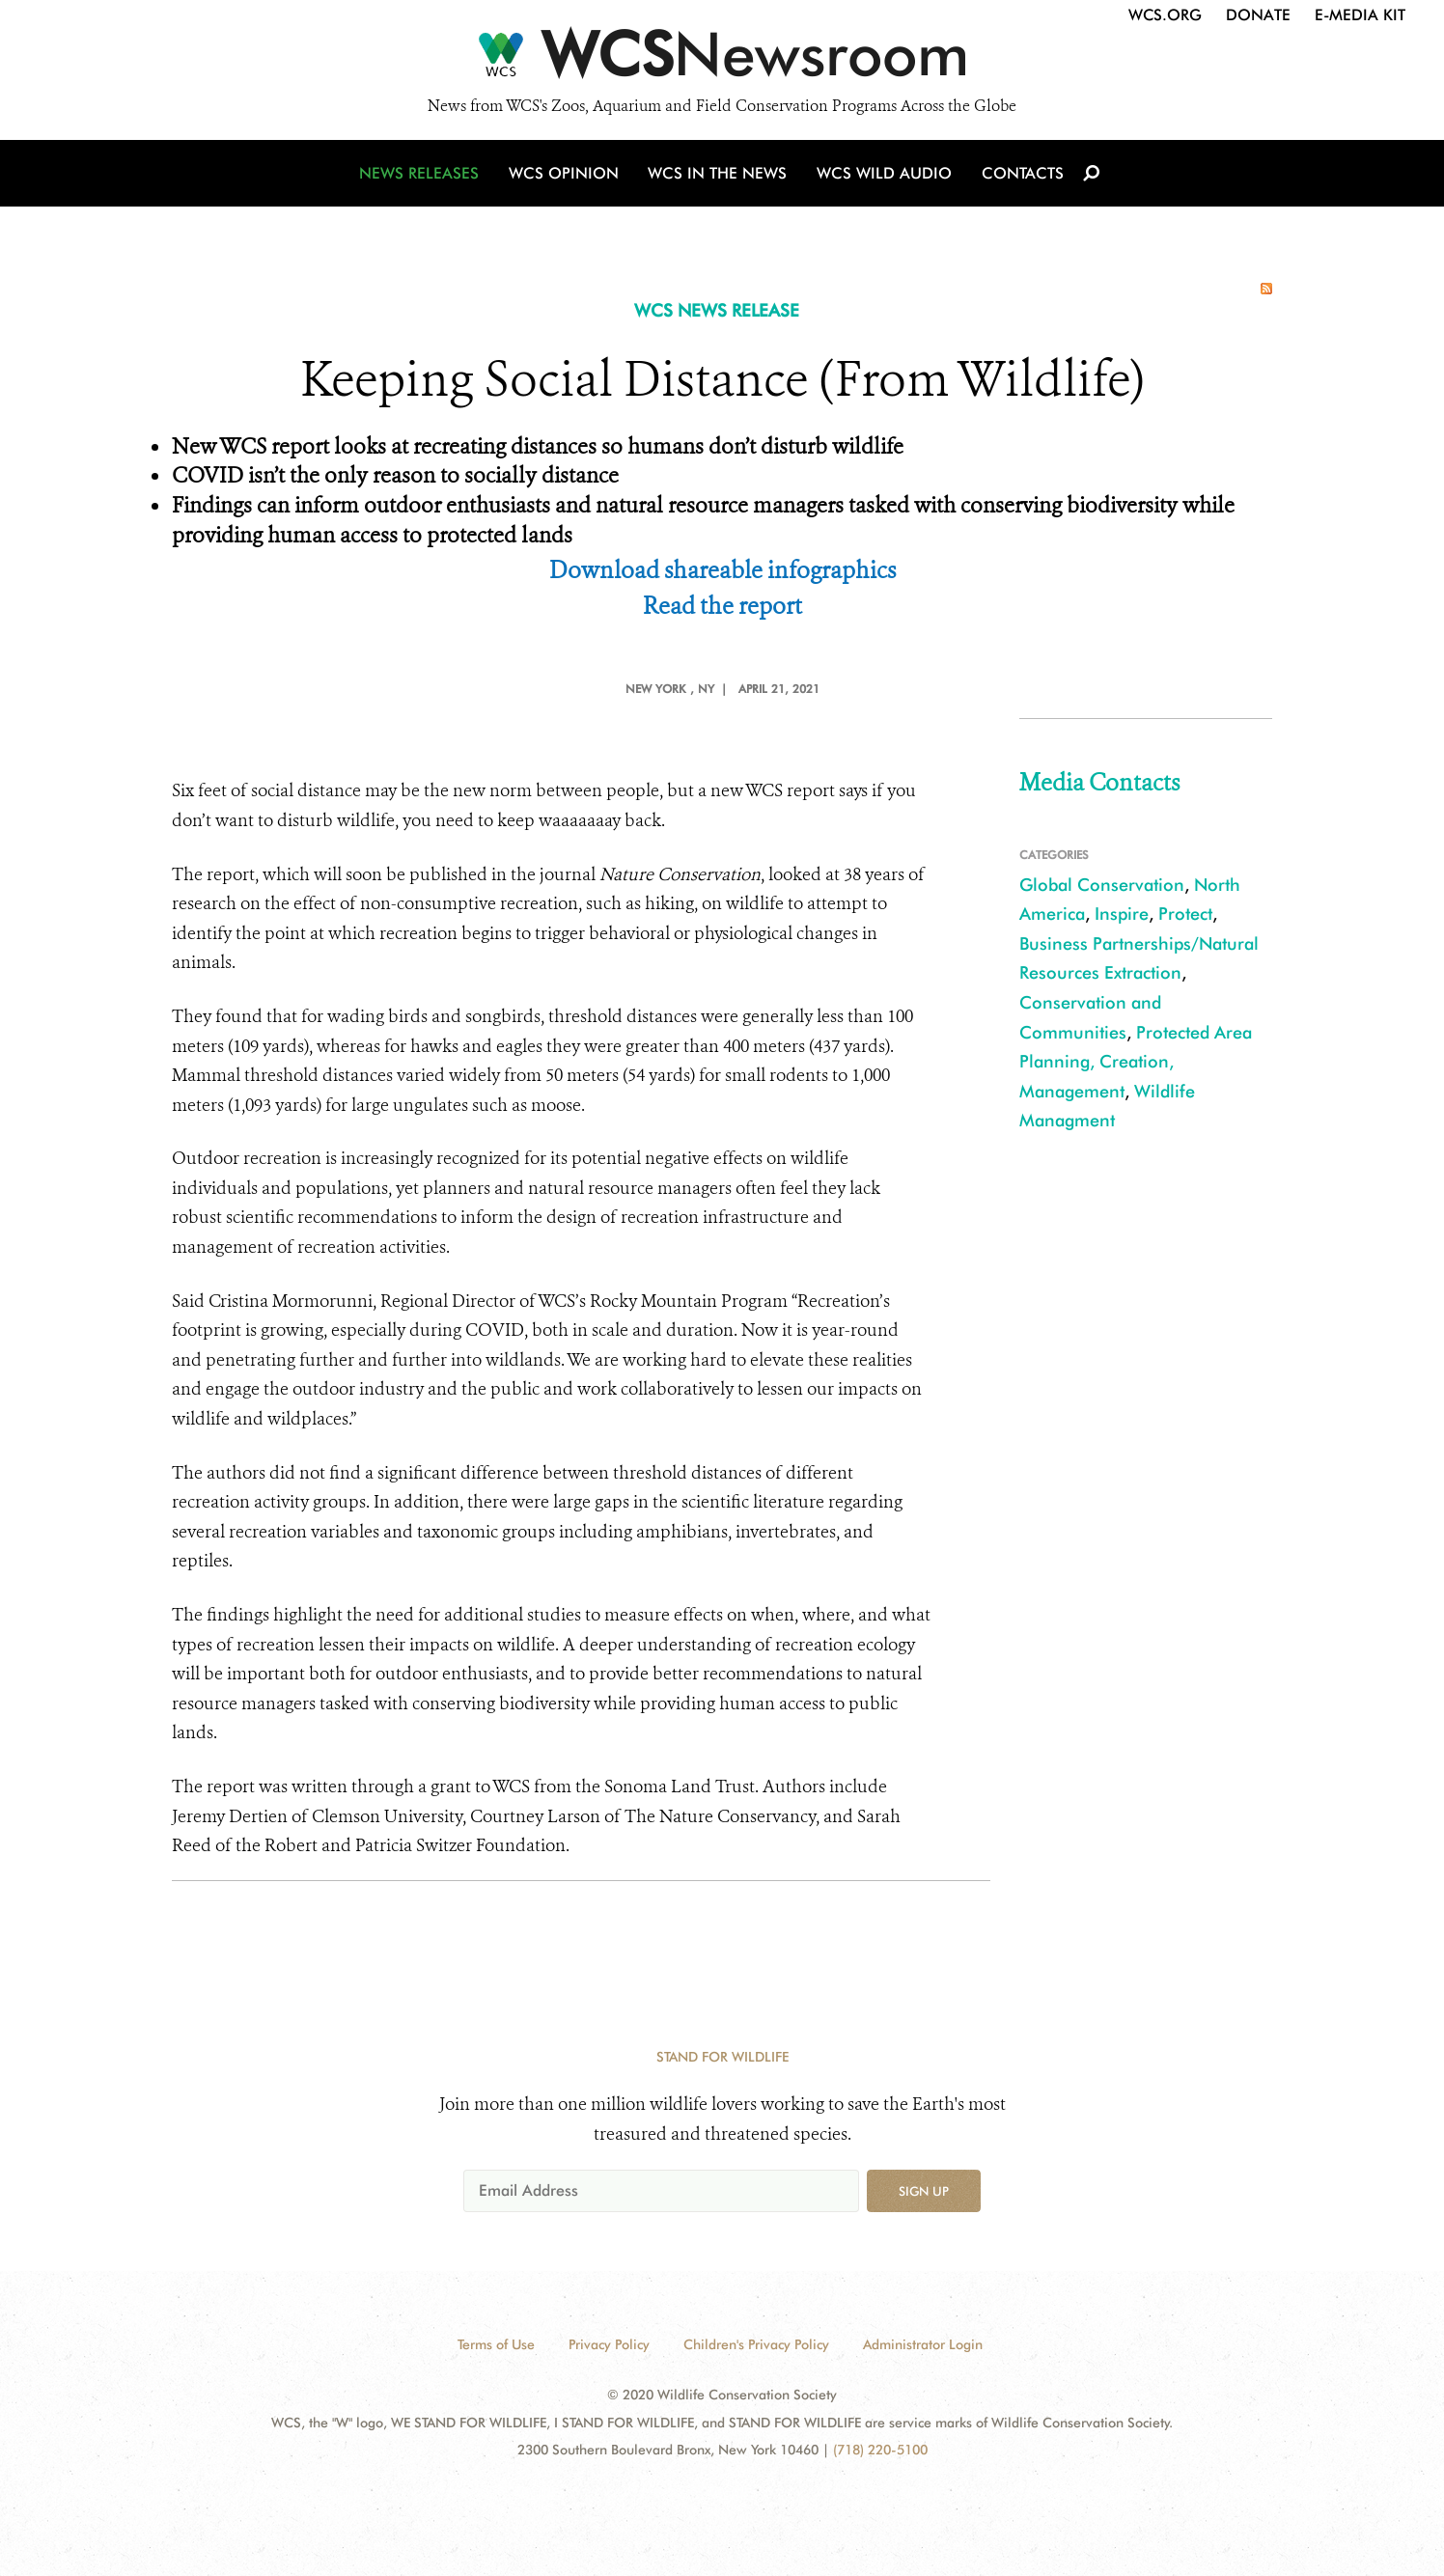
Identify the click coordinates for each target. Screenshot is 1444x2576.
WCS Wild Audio (884, 176)
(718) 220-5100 (880, 2449)
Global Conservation (1101, 884)
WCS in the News (719, 176)
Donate (1258, 15)
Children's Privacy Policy (756, 2344)
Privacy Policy (609, 2344)
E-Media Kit (1360, 15)
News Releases (423, 176)
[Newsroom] (722, 60)
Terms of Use (496, 2344)
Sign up (924, 2191)
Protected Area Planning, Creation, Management (1135, 1061)
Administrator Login (923, 2344)
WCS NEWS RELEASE (716, 310)
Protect (1185, 913)
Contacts (1020, 176)
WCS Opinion (566, 176)
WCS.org (1165, 15)
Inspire (1122, 913)
